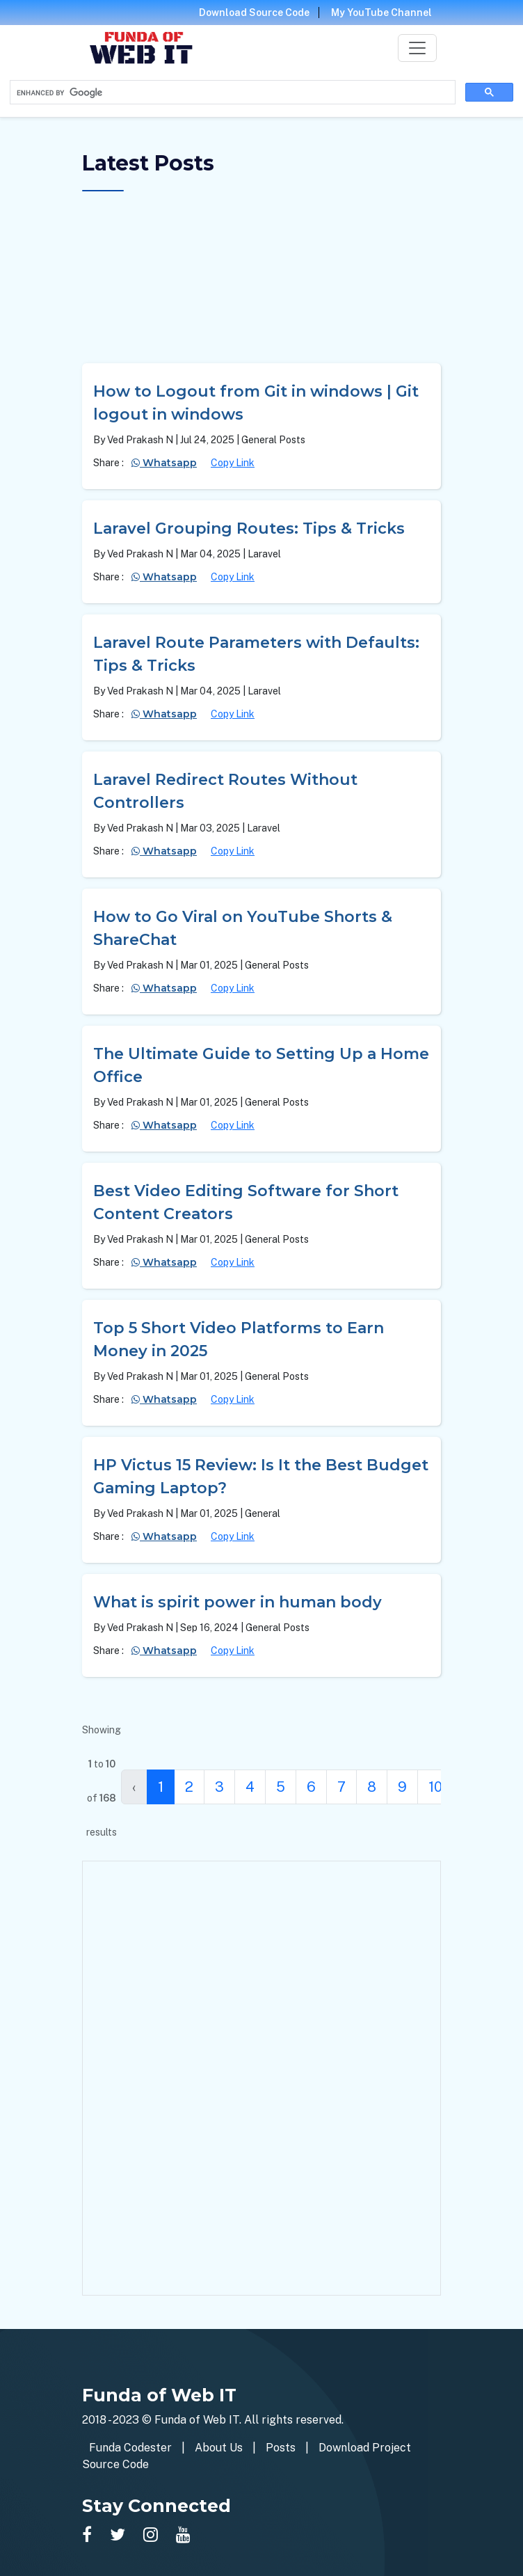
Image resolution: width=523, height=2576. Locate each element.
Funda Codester (130, 2447)
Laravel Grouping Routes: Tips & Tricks (249, 528)
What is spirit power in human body (237, 1602)
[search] (231, 92)
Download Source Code (254, 12)
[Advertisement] (261, 281)
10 (435, 1787)
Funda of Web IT (196, 2419)
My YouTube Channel (381, 12)
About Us (219, 2447)
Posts (281, 2447)
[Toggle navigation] (417, 48)
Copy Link (233, 462)
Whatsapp (164, 462)
